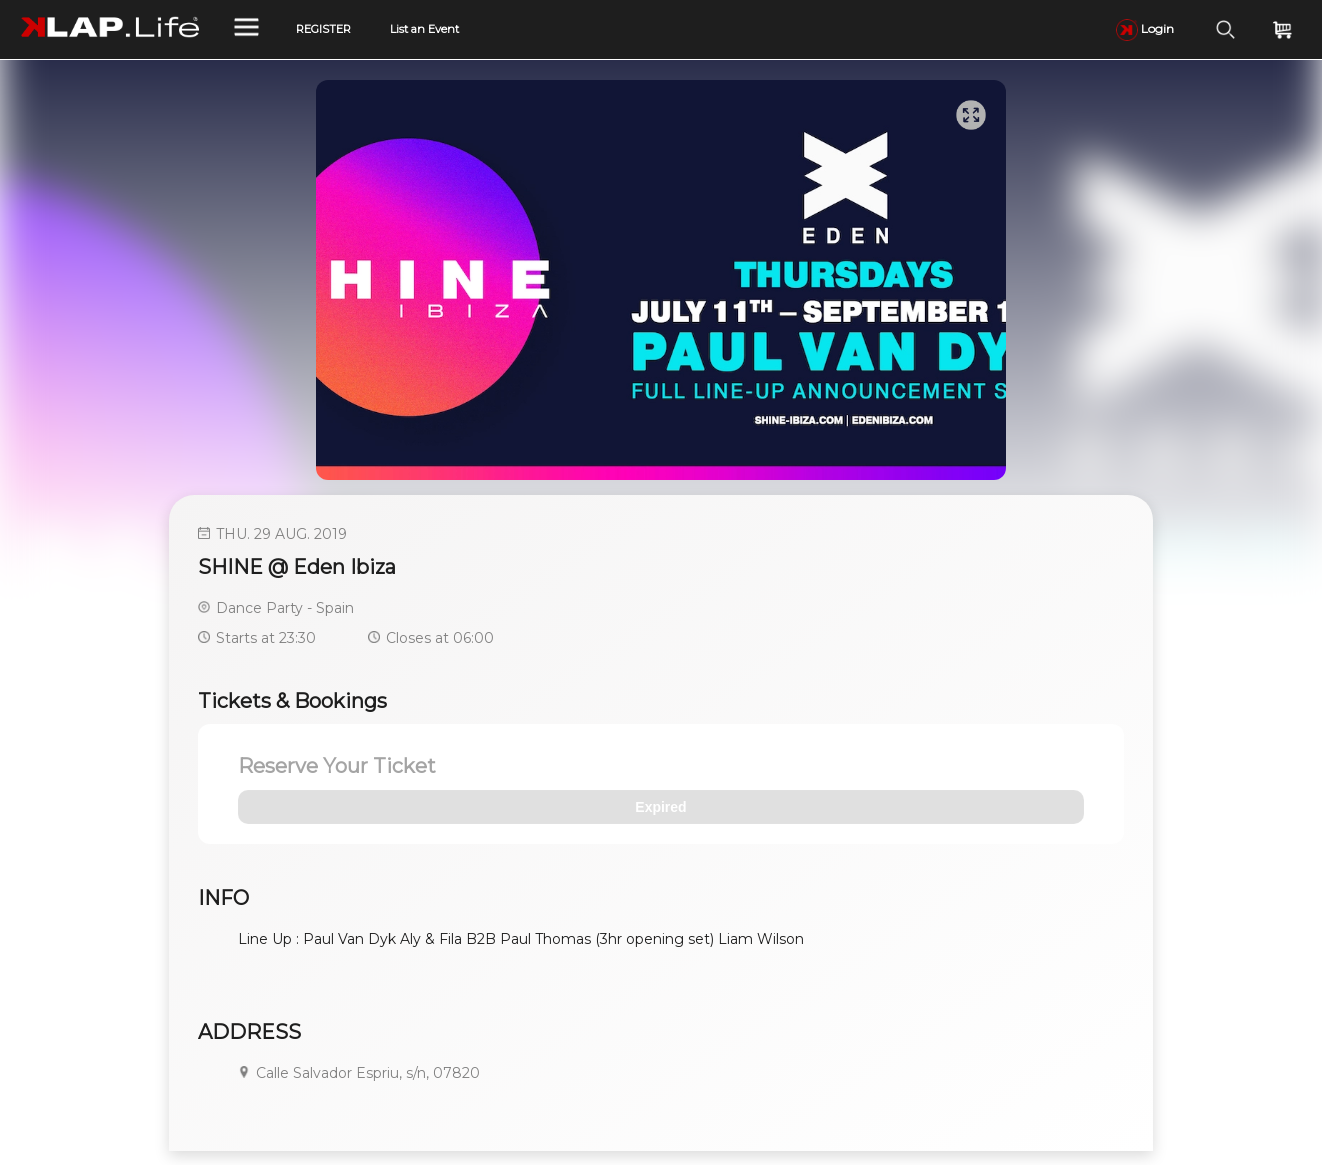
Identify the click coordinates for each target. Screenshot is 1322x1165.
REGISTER (323, 29)
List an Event (424, 29)
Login (1145, 28)
